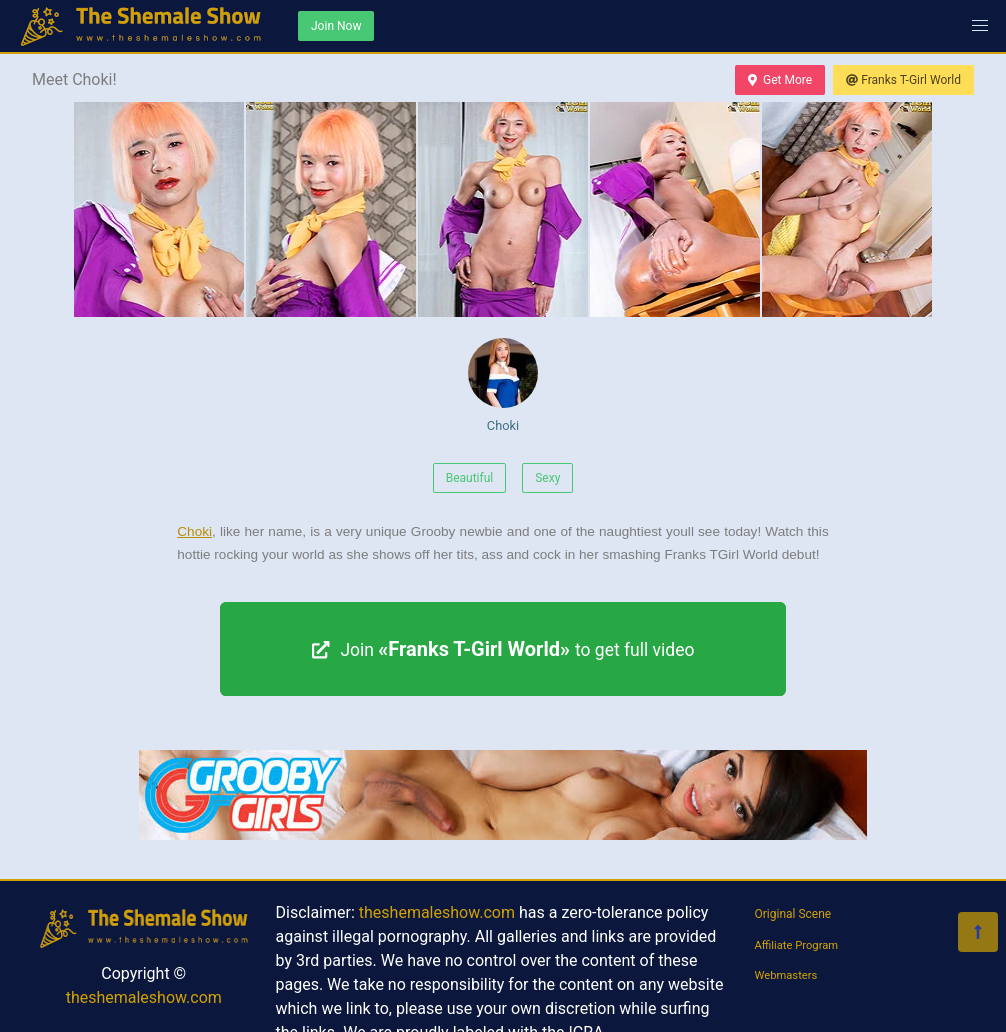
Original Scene (793, 914)
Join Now (336, 26)
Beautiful (470, 478)
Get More (780, 80)
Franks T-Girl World (903, 80)
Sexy (547, 478)
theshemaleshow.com (144, 997)
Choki (503, 385)
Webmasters (786, 975)
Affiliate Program (797, 945)
